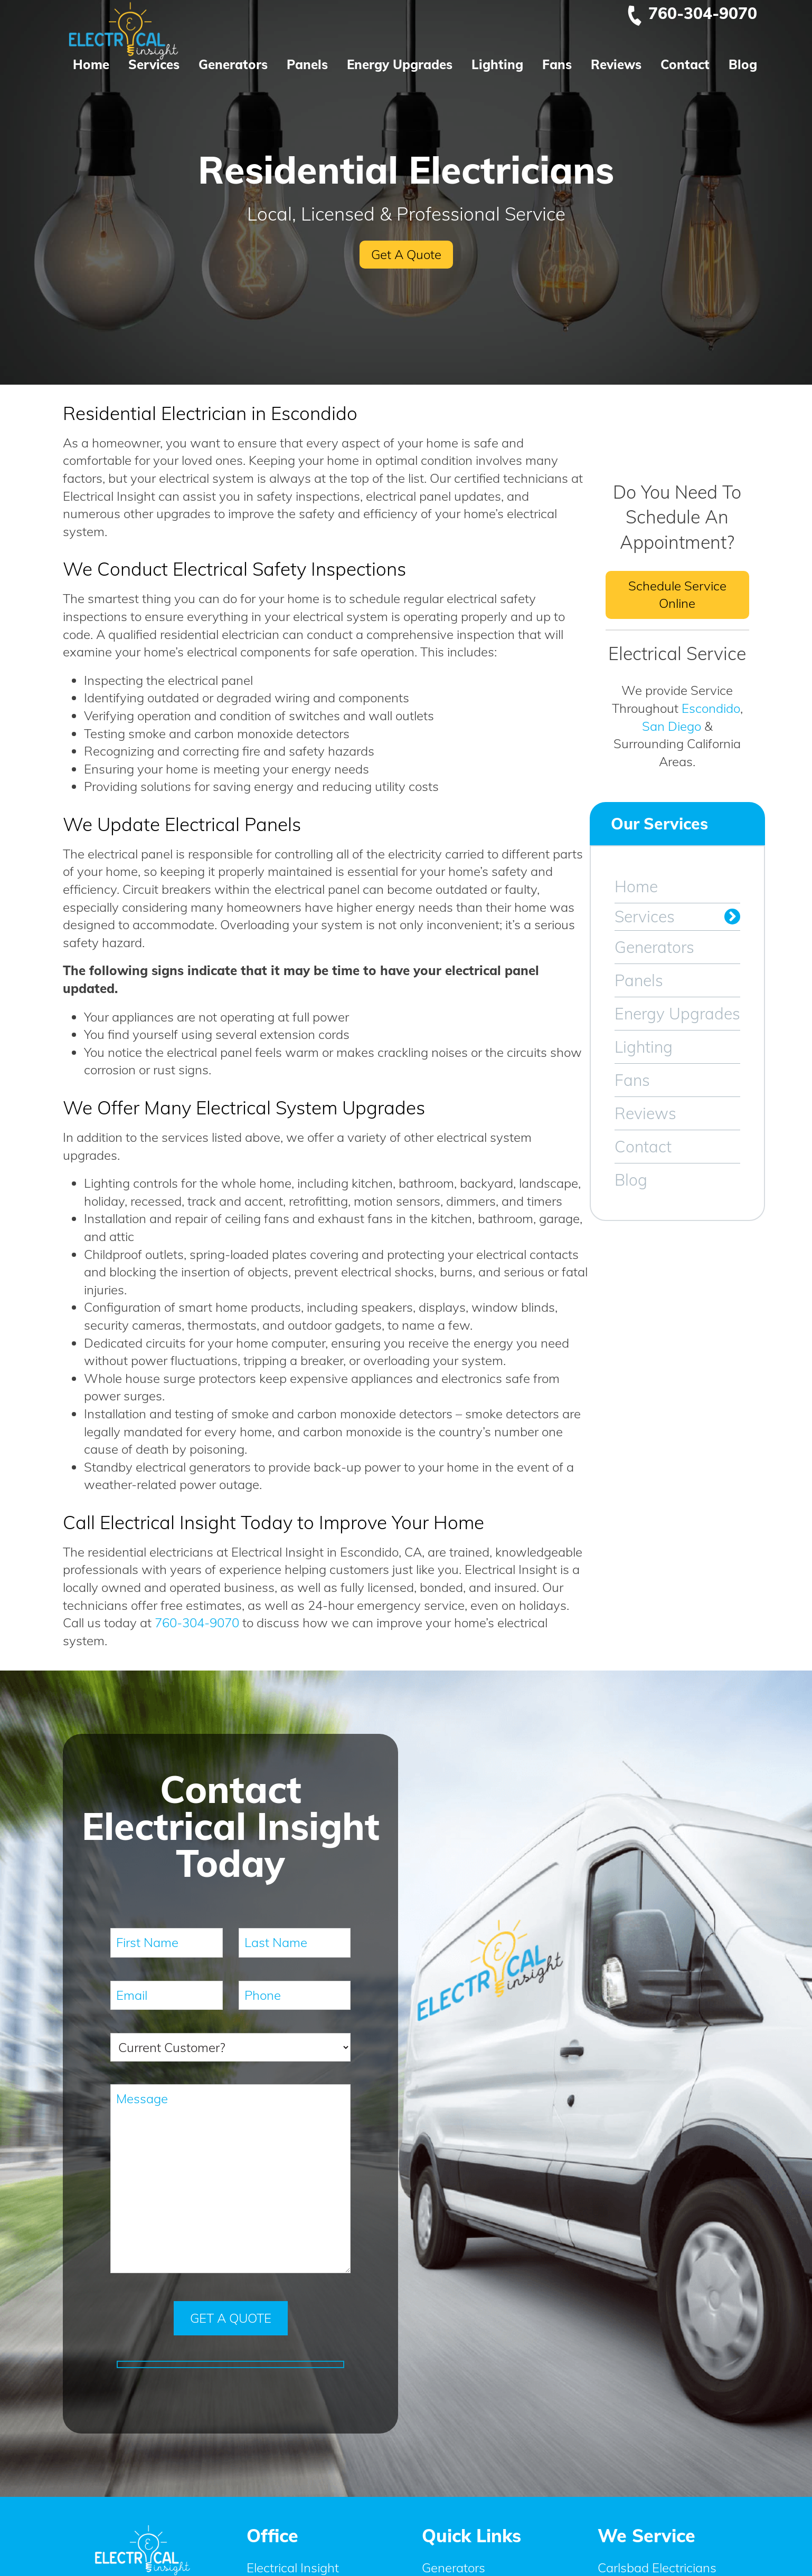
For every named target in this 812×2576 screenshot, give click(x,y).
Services (154, 64)
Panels (307, 64)
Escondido (711, 708)
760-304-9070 (691, 13)
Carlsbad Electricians (657, 2567)
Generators (233, 64)
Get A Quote (406, 254)
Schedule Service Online (677, 595)
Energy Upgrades (399, 64)
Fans (557, 64)
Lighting (497, 64)
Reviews (616, 64)
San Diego (671, 726)
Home (91, 64)
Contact (685, 64)
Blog (743, 64)
